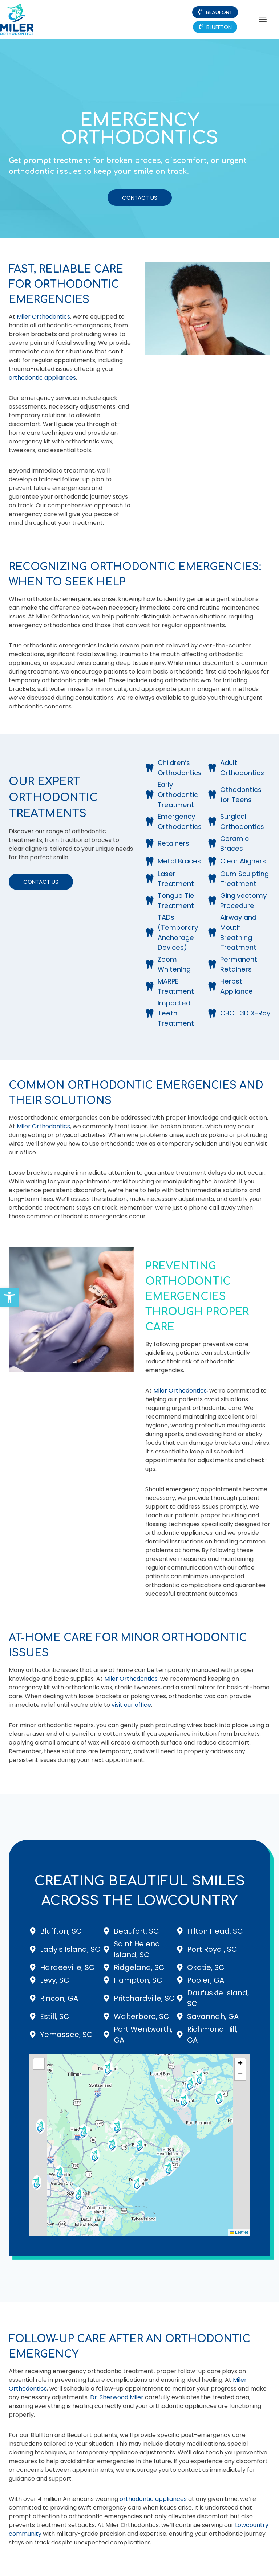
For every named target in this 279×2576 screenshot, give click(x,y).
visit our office (131, 1705)
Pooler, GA (205, 1980)
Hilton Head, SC (215, 1931)
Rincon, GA (59, 1998)
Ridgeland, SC (139, 1967)
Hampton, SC (138, 1980)
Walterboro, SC (141, 2016)
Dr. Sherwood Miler (116, 2397)
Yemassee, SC (66, 2034)
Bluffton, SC (61, 1931)
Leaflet (239, 2232)
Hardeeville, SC (67, 1967)
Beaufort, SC (136, 1931)
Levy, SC (54, 1980)
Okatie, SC (206, 1967)
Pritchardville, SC (144, 1998)
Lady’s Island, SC (70, 1949)
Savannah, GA (213, 2016)
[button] (9, 1297)
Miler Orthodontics (43, 316)
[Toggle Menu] (262, 19)
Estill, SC (54, 2016)
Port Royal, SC (212, 1949)
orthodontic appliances (42, 377)
